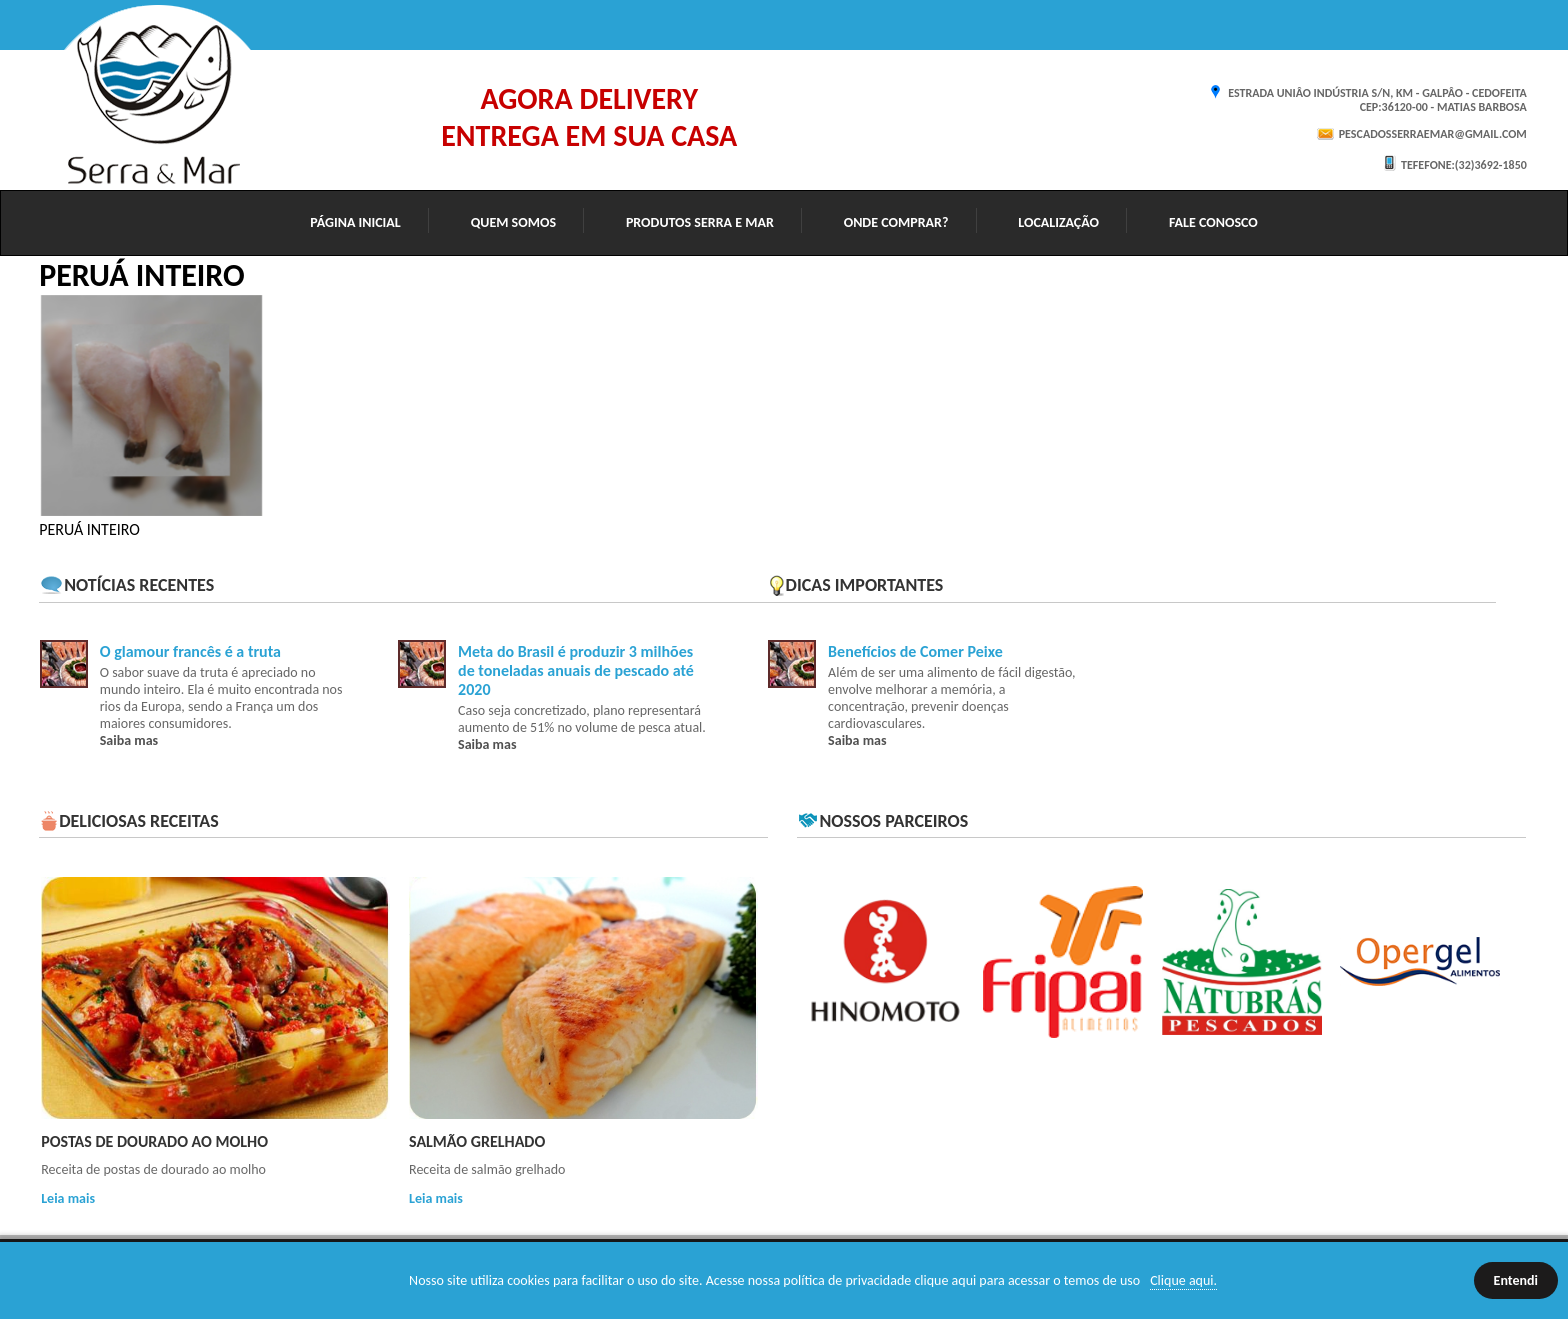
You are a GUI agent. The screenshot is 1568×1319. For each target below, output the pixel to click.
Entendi (1516, 1280)
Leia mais (68, 1198)
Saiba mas (129, 740)
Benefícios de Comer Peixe (915, 651)
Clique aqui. (1183, 1280)
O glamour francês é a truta (190, 651)
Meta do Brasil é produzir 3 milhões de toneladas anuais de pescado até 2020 (576, 670)
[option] (151, 405)
